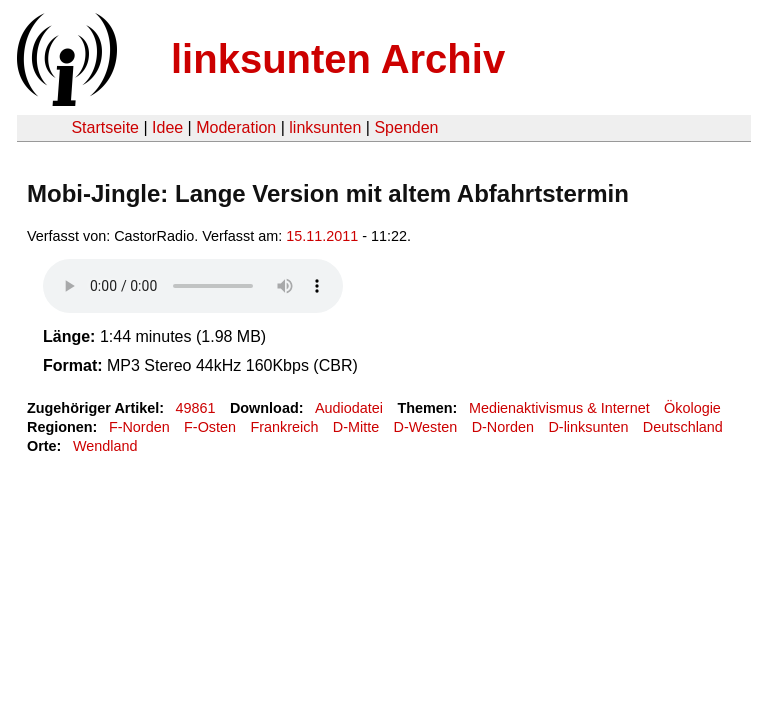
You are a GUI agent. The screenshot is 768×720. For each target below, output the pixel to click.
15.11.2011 (322, 236)
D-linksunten (588, 427)
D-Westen (426, 427)
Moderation (236, 127)
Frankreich (284, 427)
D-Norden (503, 427)
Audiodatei (349, 408)
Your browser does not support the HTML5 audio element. (193, 286)
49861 (196, 408)
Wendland (105, 446)
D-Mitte (356, 427)
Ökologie (692, 408)
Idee (167, 127)
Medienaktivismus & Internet (559, 408)
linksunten (325, 127)
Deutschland (683, 427)
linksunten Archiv (338, 59)
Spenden (406, 127)
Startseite (105, 127)
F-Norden (139, 427)
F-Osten (210, 427)
